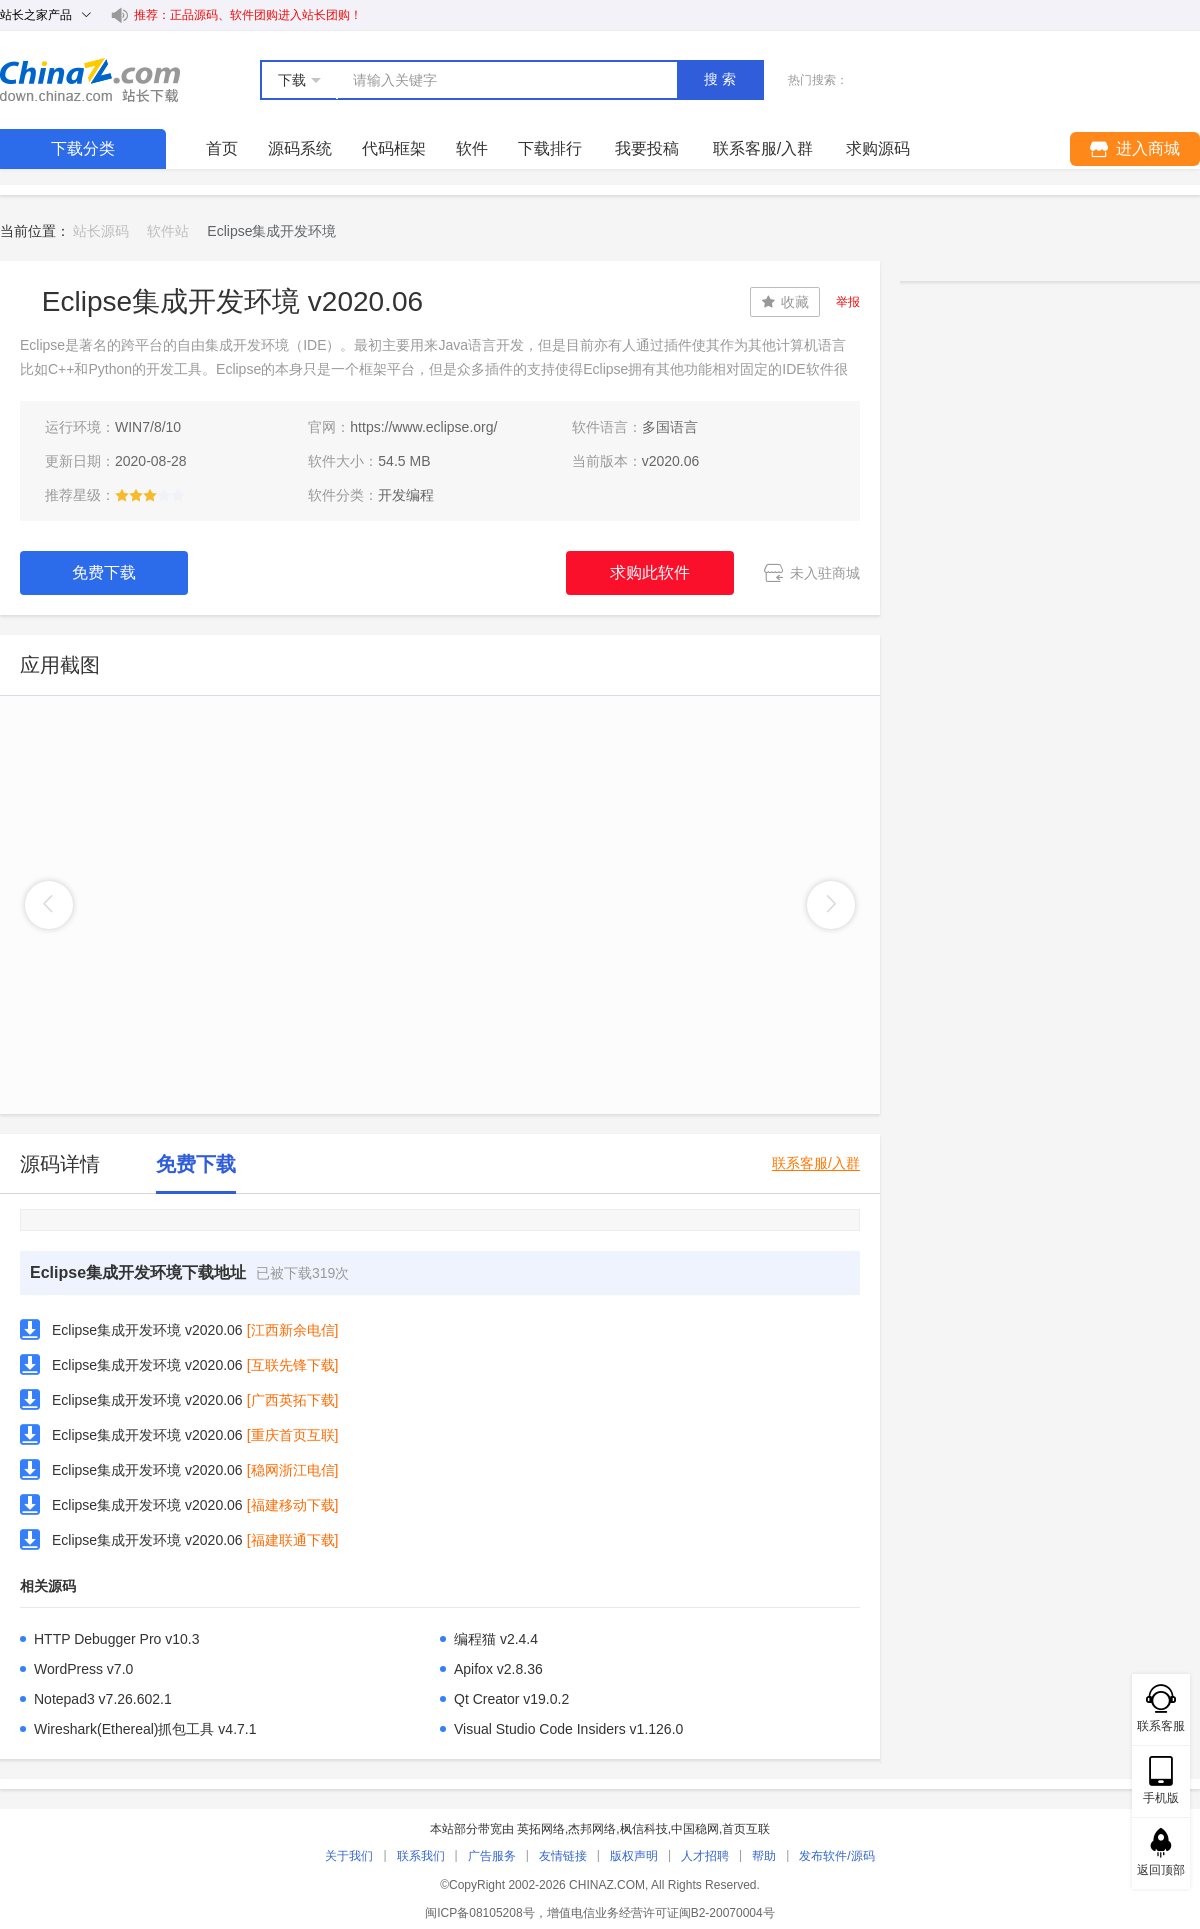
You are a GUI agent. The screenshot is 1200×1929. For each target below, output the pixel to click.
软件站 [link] (168, 231)
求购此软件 (650, 572)
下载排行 (550, 148)
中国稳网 (695, 1829)
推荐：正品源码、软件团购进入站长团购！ (248, 15)
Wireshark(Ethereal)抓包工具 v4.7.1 (145, 1729)
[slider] (150, 495)
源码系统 (300, 148)
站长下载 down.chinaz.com (90, 80)
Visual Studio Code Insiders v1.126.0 (568, 1729)
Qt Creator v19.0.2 (511, 1699)
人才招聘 (705, 1856)
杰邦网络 (592, 1829)
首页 (222, 148)
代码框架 (394, 148)
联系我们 (421, 1856)
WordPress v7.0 (83, 1669)
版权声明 (634, 1856)
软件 (472, 148)
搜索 (722, 79)
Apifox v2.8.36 (498, 1669)
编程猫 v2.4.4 (496, 1639)
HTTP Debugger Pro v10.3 (117, 1639)
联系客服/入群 (816, 1163)
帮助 (764, 1856)
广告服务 (492, 1856)
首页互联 (746, 1829)
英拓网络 (541, 1829)
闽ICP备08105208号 (479, 1913)
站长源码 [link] (101, 231)
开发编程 (406, 495)
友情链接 (563, 1856)
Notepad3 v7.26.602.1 (103, 1699)
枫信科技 (644, 1829)
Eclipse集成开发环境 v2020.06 (147, 1330)
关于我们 (349, 1856)
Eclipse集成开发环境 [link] (271, 231)
